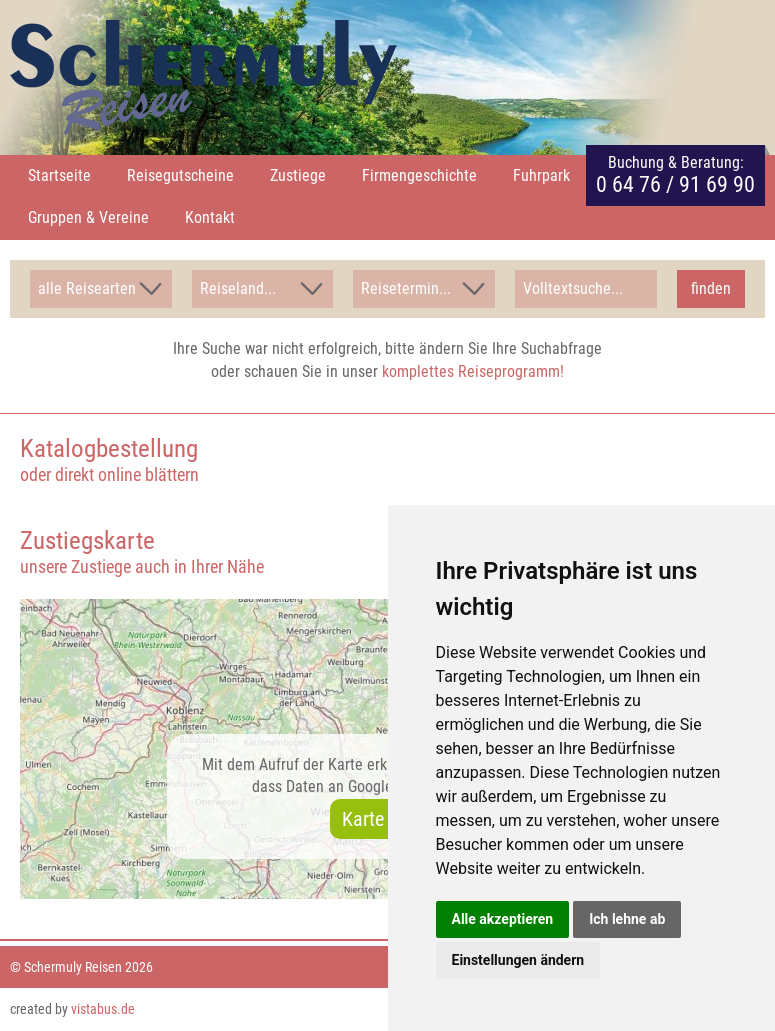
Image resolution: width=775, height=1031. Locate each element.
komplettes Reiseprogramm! (473, 371)
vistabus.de (103, 1009)
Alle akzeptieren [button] (503, 919)
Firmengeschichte (419, 175)
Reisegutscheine (180, 175)
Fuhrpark (541, 175)
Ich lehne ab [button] (627, 919)
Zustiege (298, 175)
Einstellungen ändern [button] (518, 960)
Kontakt (210, 217)
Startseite (59, 175)
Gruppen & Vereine (88, 217)
